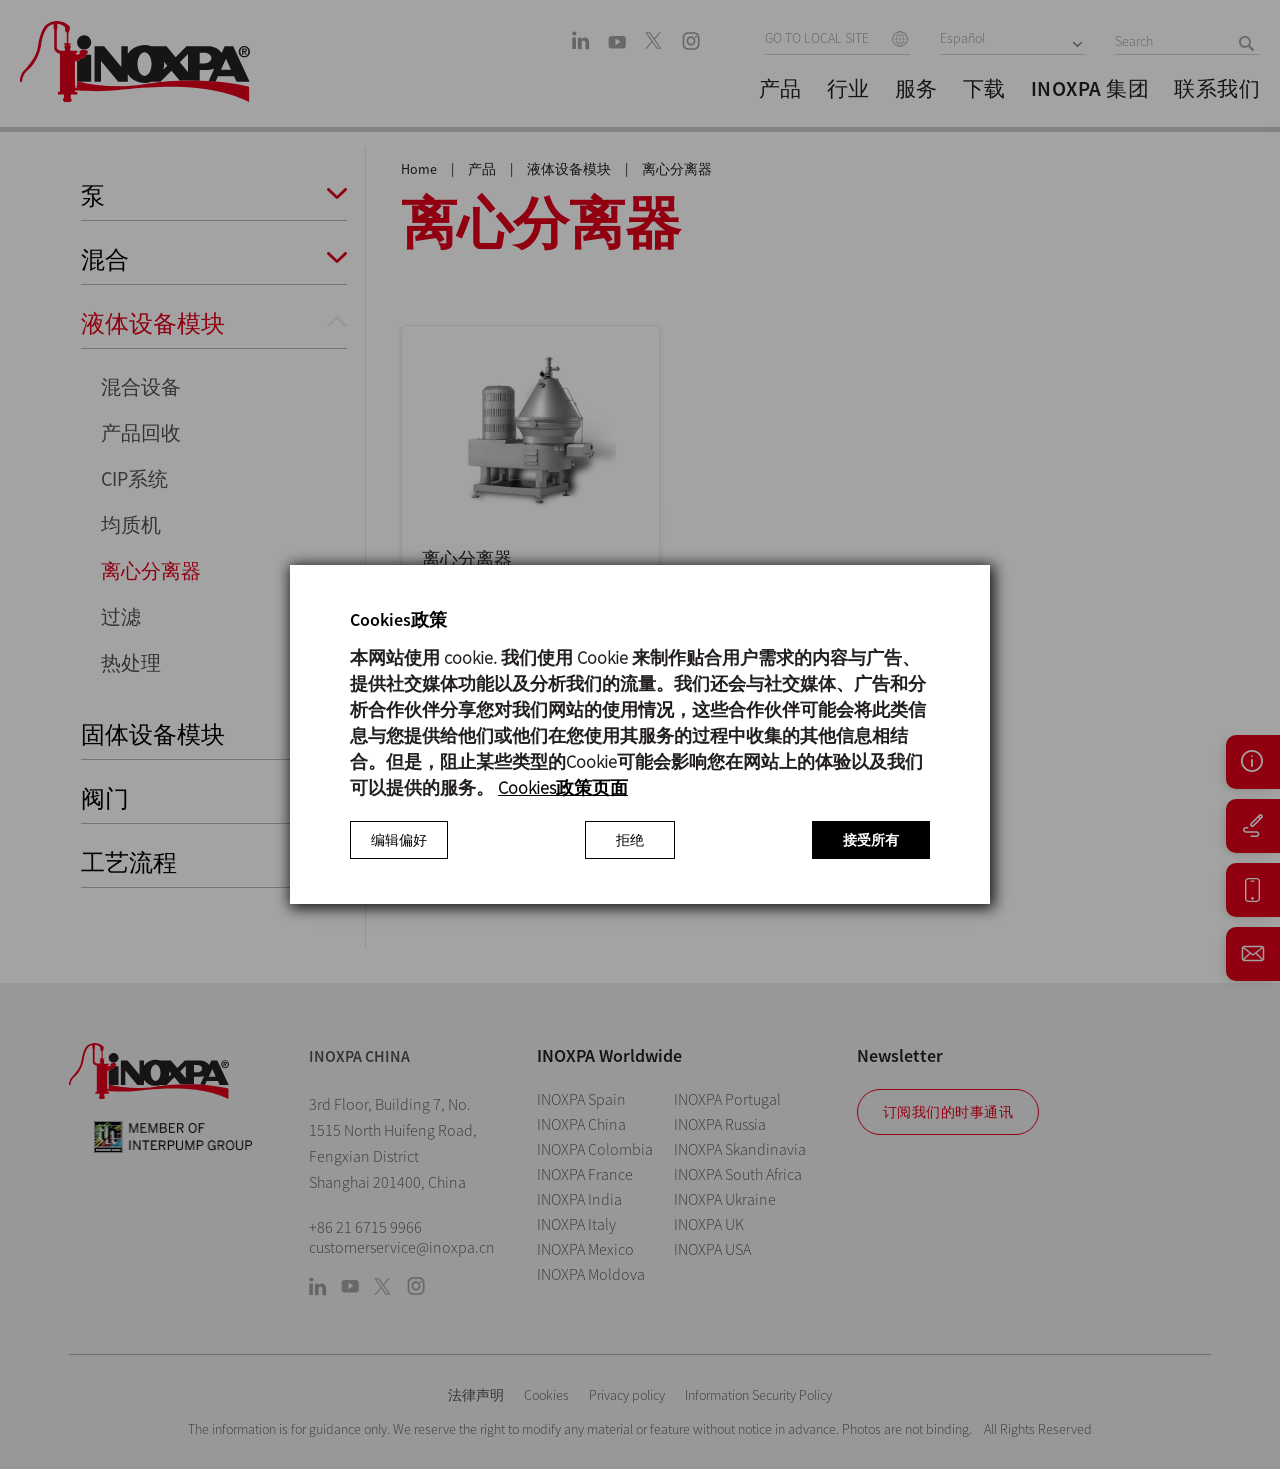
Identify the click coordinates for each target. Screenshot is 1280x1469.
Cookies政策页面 (563, 787)
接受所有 (871, 840)
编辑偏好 (399, 840)
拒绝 (630, 840)
